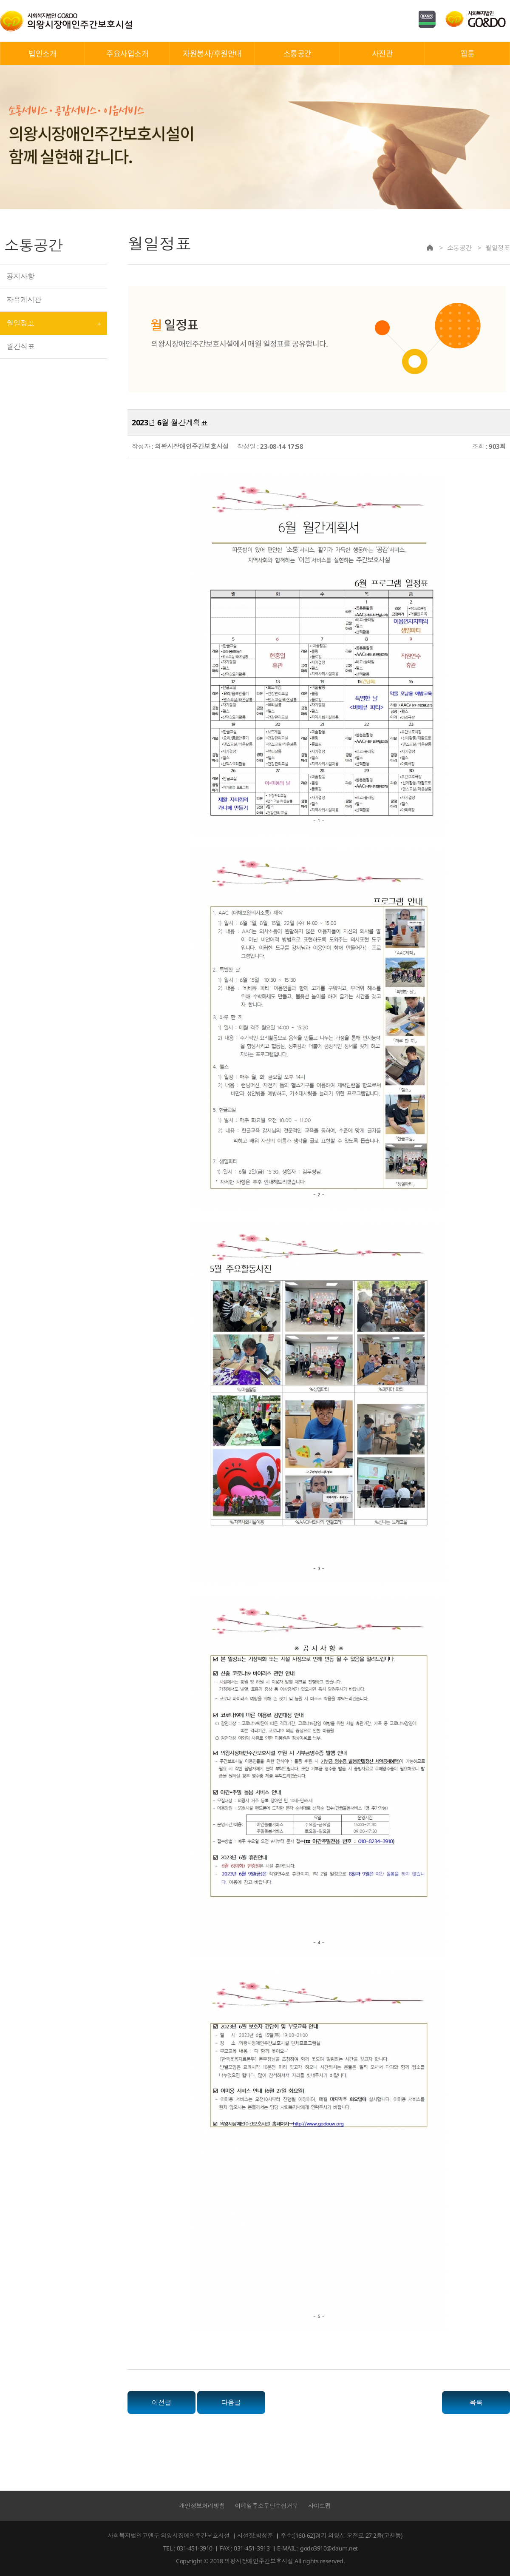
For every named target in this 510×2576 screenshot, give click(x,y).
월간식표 (20, 346)
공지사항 (20, 276)
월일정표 (20, 323)
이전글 (162, 2402)
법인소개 (42, 53)
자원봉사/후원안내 (212, 53)
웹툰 (467, 53)
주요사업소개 (127, 53)
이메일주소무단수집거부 (266, 2506)
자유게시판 (23, 300)
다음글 (231, 2402)
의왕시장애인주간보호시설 (66, 21)
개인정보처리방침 (202, 2506)
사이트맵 (319, 2506)
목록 (476, 2402)
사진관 (382, 53)
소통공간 (297, 53)
